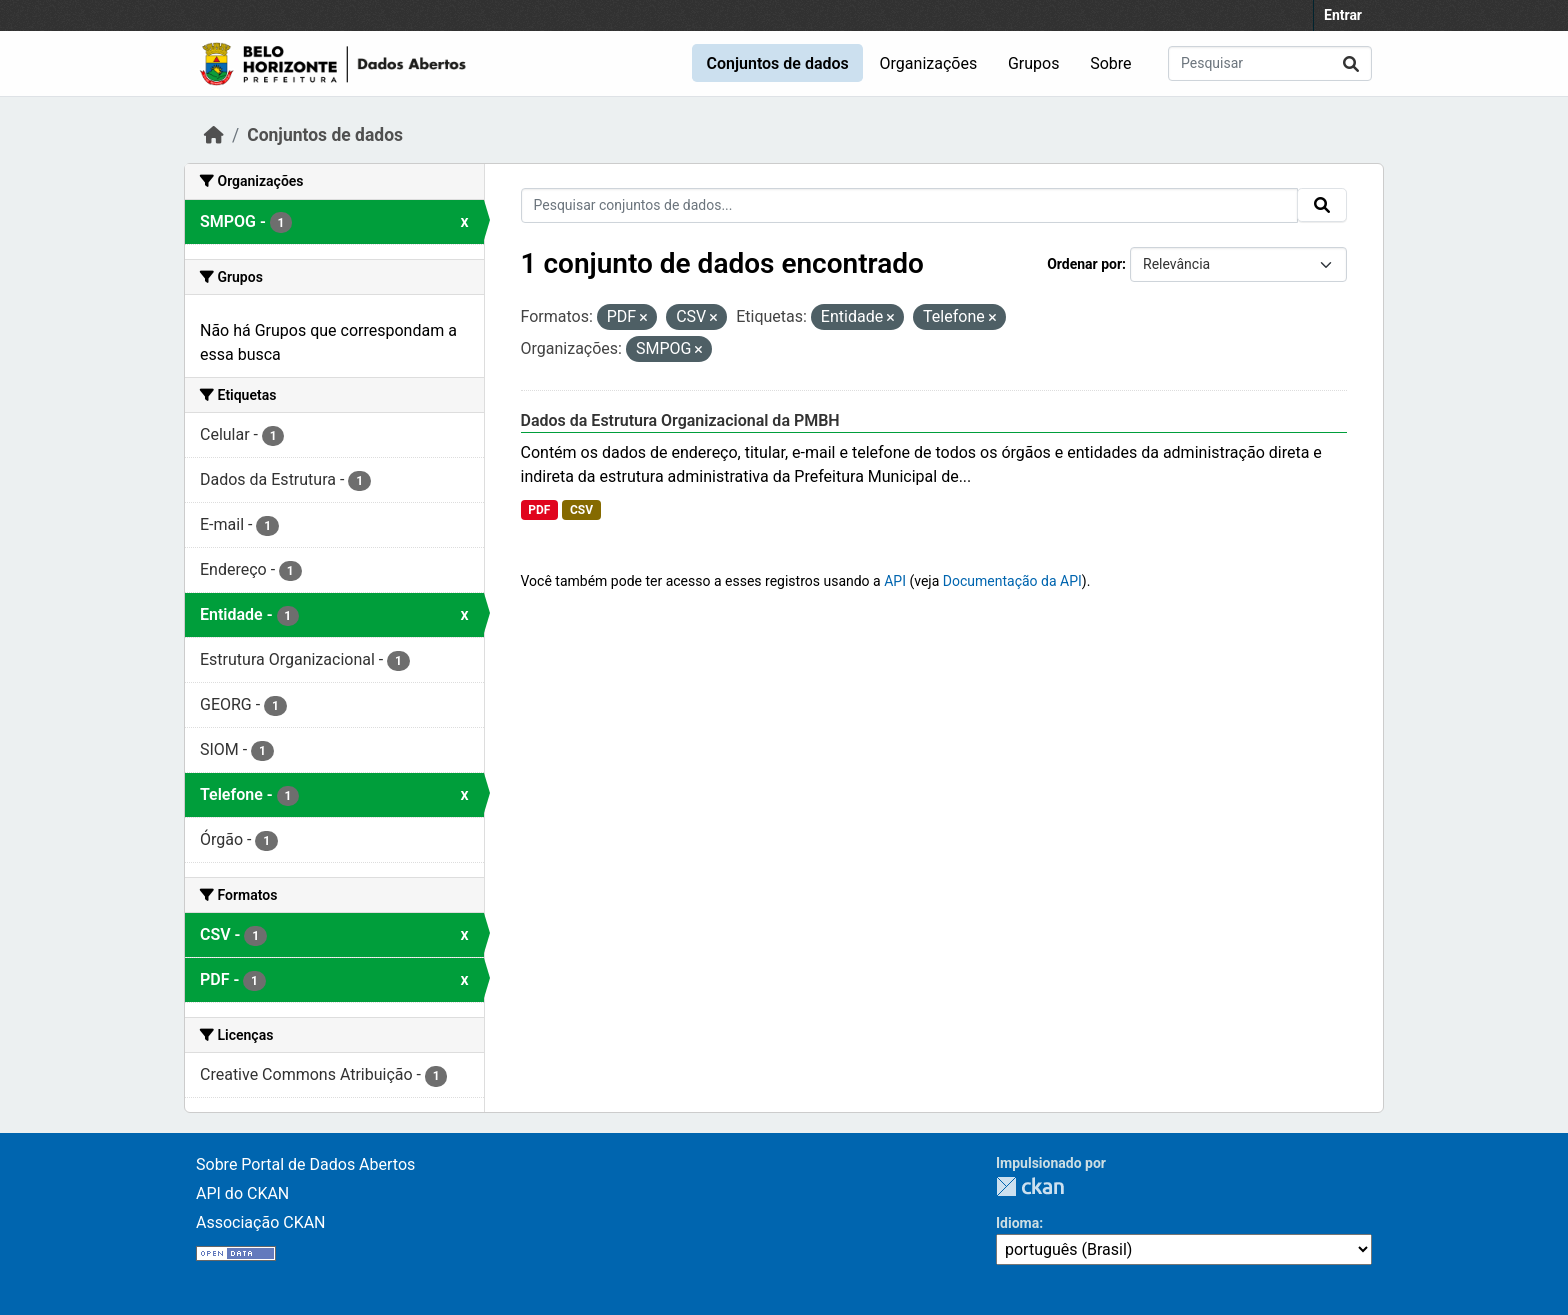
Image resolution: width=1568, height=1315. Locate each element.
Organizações (929, 63)
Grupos (1034, 63)
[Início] (214, 135)
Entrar (1343, 15)
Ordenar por (1084, 264)
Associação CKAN (261, 1222)
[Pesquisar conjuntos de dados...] (1270, 63)
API (895, 581)
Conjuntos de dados (777, 63)
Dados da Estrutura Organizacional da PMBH (680, 420)
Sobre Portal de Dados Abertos (305, 1164)
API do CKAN (242, 1193)
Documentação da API (1012, 581)
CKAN (1030, 1186)
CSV (581, 510)
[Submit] (1351, 63)
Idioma (1017, 1223)
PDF (539, 510)
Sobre (1110, 63)
